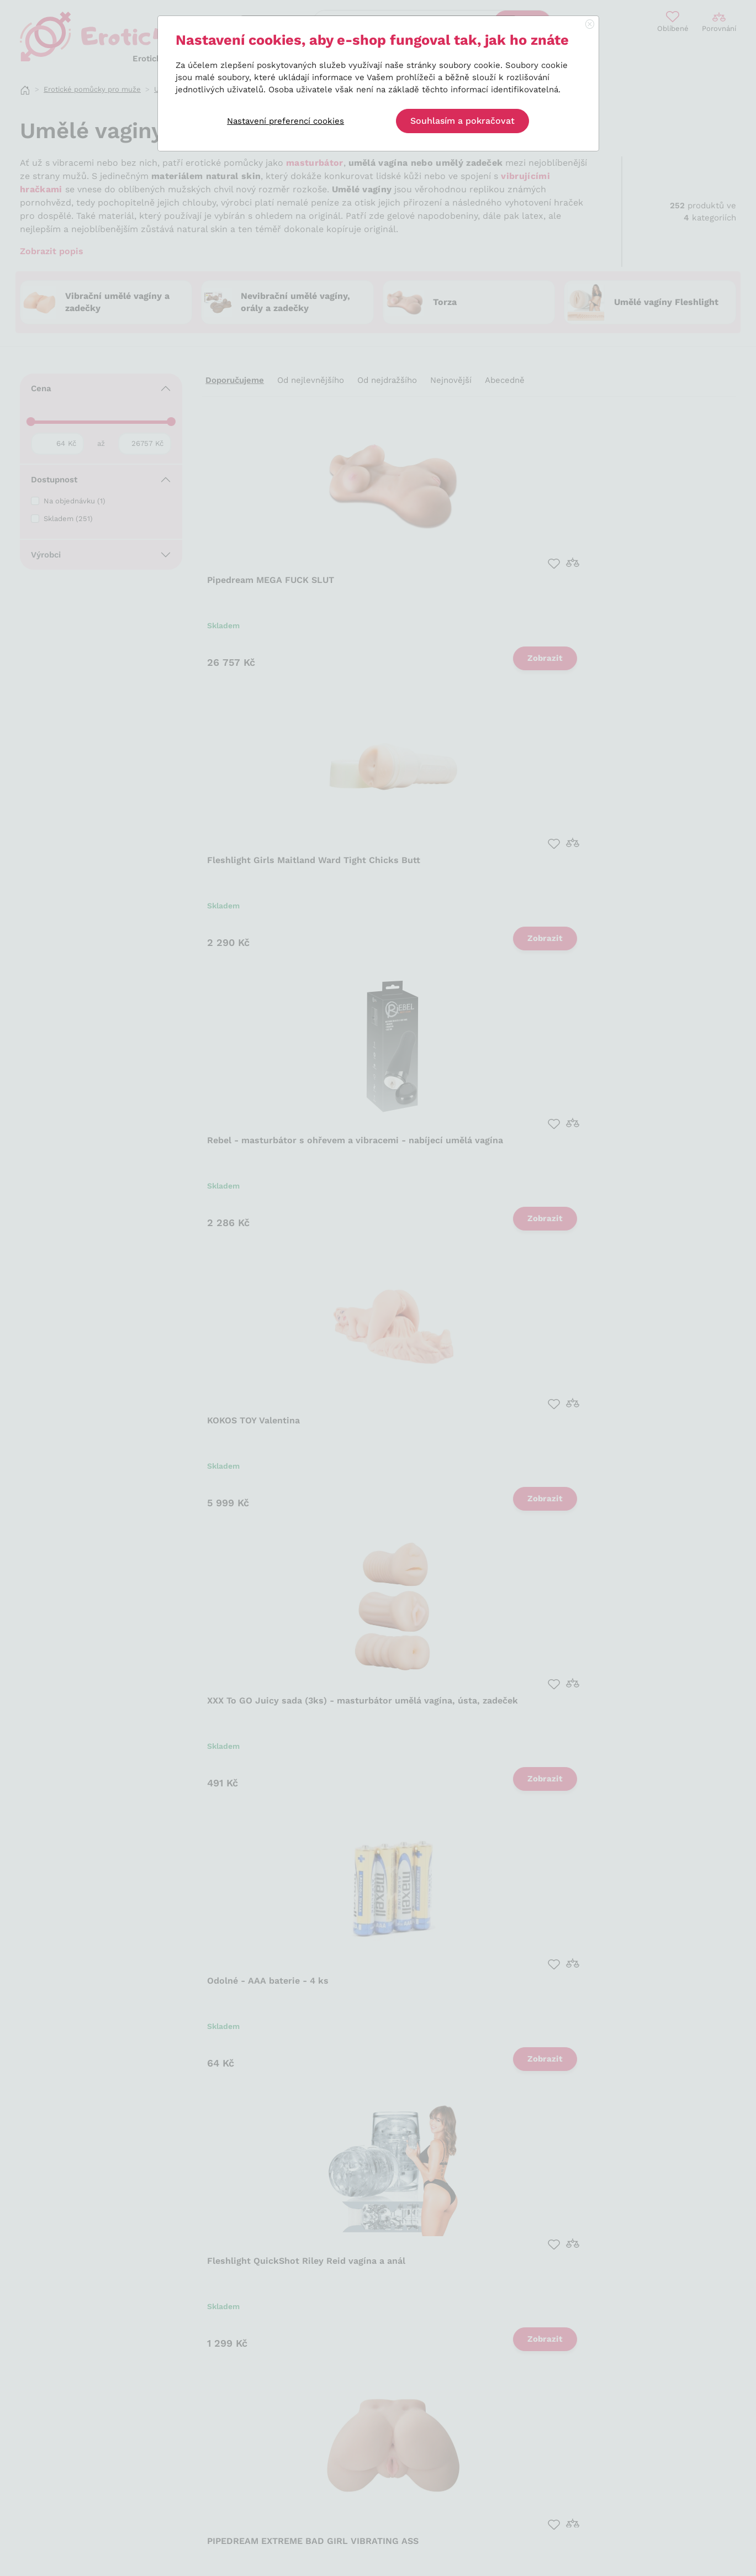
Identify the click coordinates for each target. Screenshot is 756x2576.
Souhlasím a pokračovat (462, 120)
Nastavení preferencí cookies (285, 121)
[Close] (590, 25)
